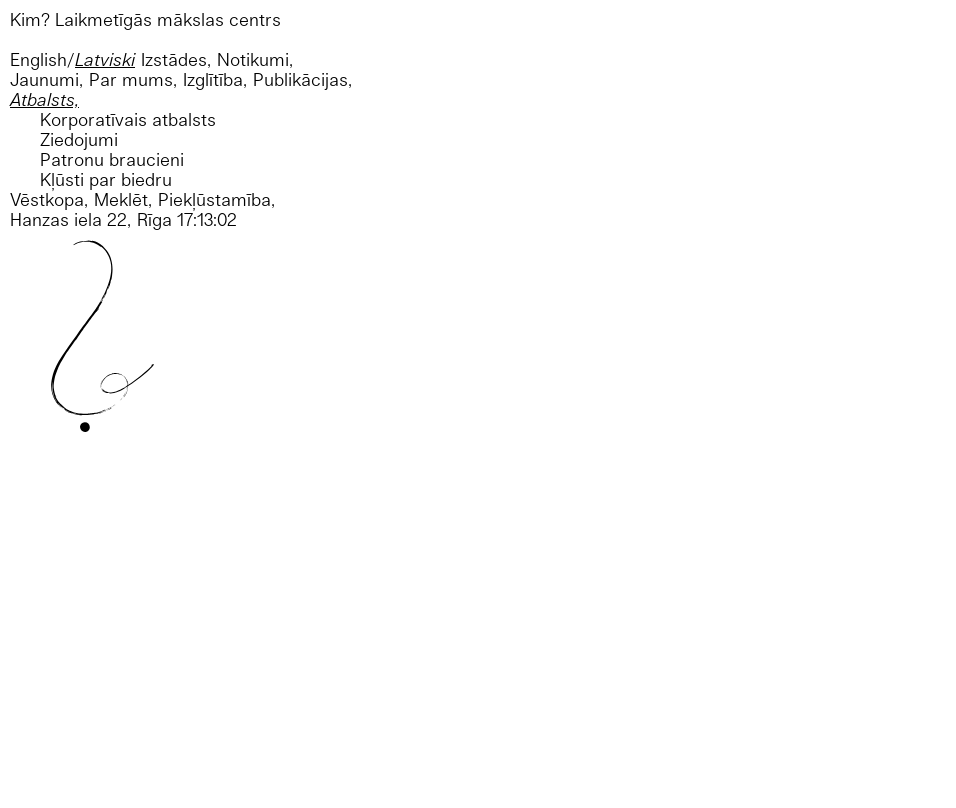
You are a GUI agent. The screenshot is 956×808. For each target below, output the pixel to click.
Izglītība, (215, 79)
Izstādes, (176, 59)
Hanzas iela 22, (70, 219)
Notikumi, (255, 59)
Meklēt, (123, 199)
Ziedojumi (79, 139)
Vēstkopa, (49, 199)
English (38, 59)
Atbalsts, (44, 99)
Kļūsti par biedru (106, 179)
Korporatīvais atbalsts (128, 119)
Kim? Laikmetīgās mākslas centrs (145, 19)
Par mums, (133, 79)
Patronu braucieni (112, 159)
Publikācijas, (302, 79)
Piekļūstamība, (216, 199)
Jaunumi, (46, 79)
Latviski (105, 59)
